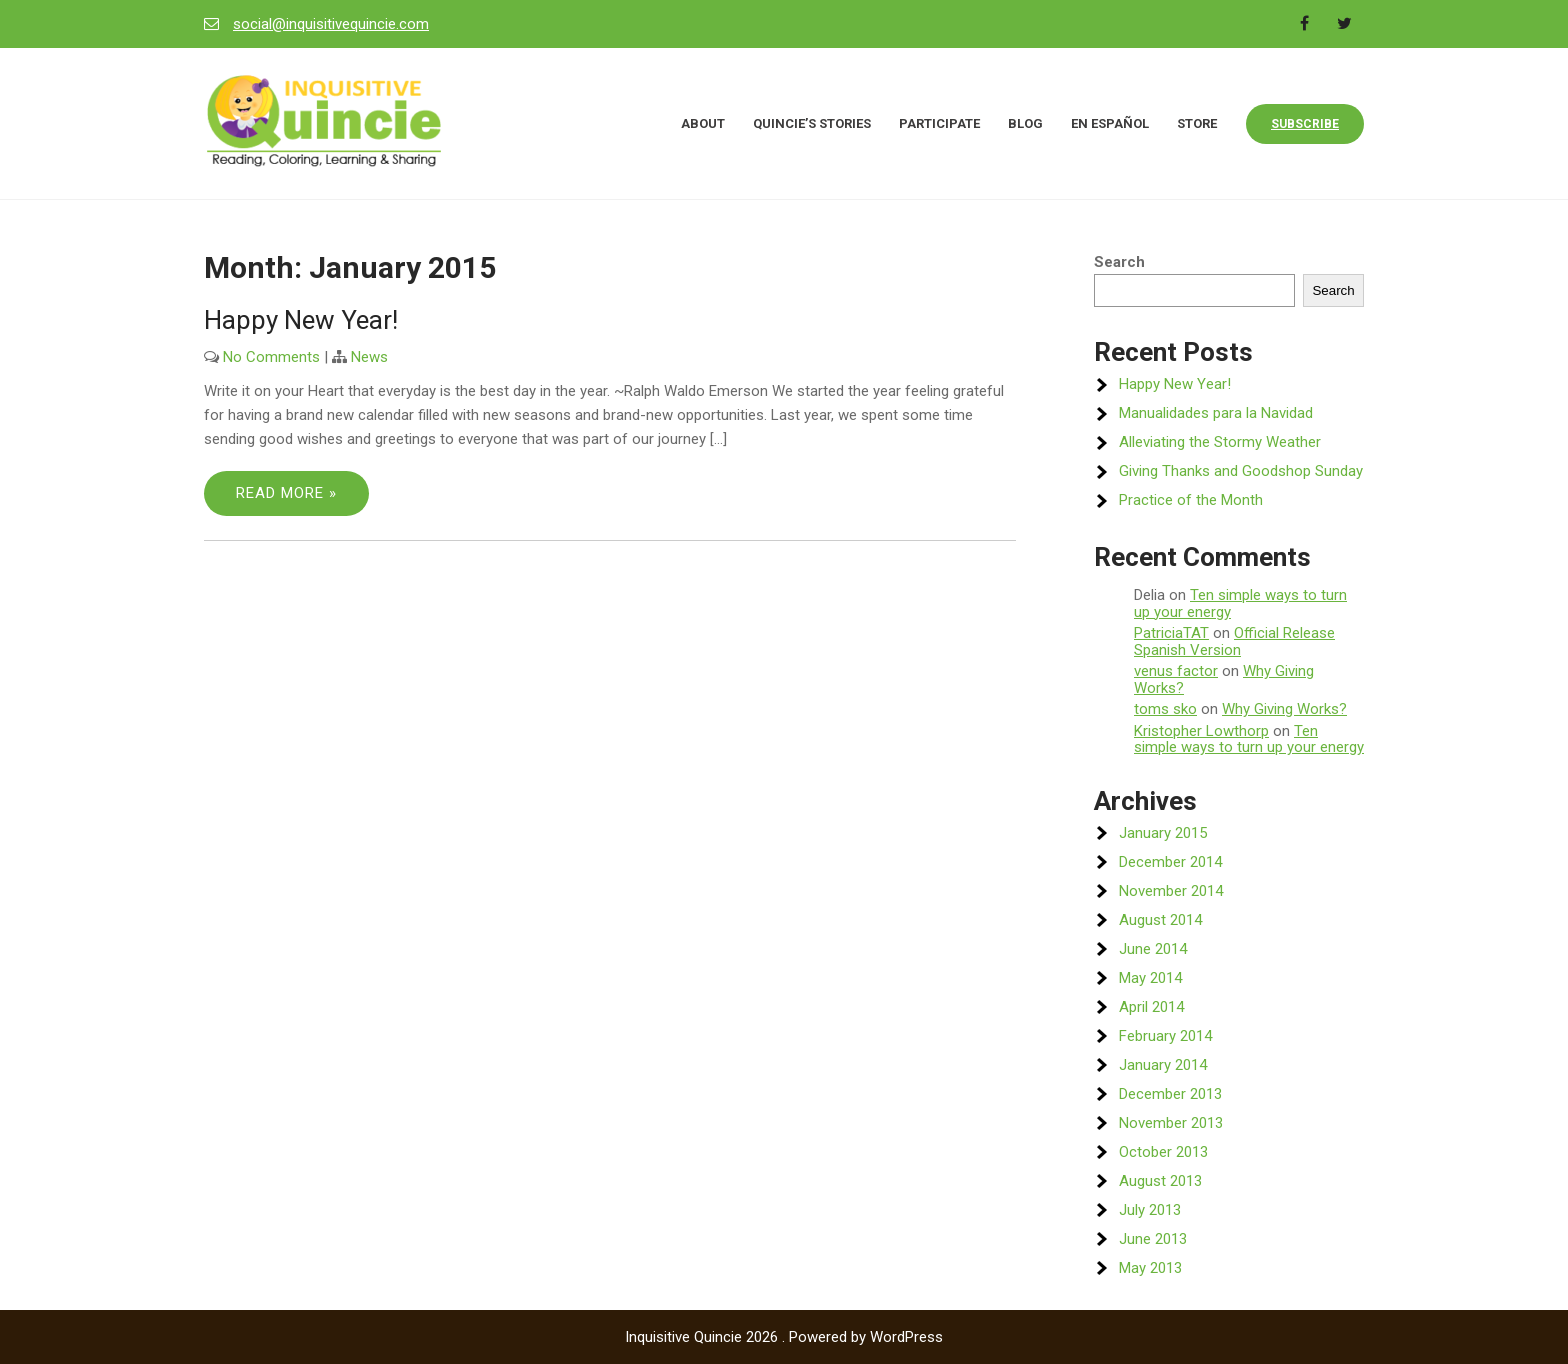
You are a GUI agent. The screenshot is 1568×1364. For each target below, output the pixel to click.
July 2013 (1150, 1210)
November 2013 (1171, 1123)
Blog (1025, 123)
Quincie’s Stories (812, 123)
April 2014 (1151, 1007)
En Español (1110, 123)
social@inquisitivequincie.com (331, 24)
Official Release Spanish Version (1234, 641)
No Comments (271, 357)
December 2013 (1170, 1094)
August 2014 (1160, 920)
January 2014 (1163, 1065)
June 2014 (1153, 949)
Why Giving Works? (1284, 709)
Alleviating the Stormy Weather (1220, 442)
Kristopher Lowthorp (1201, 731)
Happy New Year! (301, 320)
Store (1197, 123)
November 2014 (1171, 891)
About (703, 123)
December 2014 (1170, 862)
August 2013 (1160, 1181)
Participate (939, 123)
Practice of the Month (1191, 500)
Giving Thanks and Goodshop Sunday (1241, 471)
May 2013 (1150, 1268)
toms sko (1165, 709)
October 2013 (1163, 1152)
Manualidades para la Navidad (1216, 413)
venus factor (1176, 671)
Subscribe (1305, 124)
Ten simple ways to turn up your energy (1240, 603)
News (369, 357)
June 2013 (1153, 1239)
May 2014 (1150, 978)
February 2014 (1165, 1036)
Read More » (286, 493)
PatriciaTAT (1171, 633)
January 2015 (1163, 833)
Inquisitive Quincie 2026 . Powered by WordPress (784, 1337)
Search (1119, 262)
